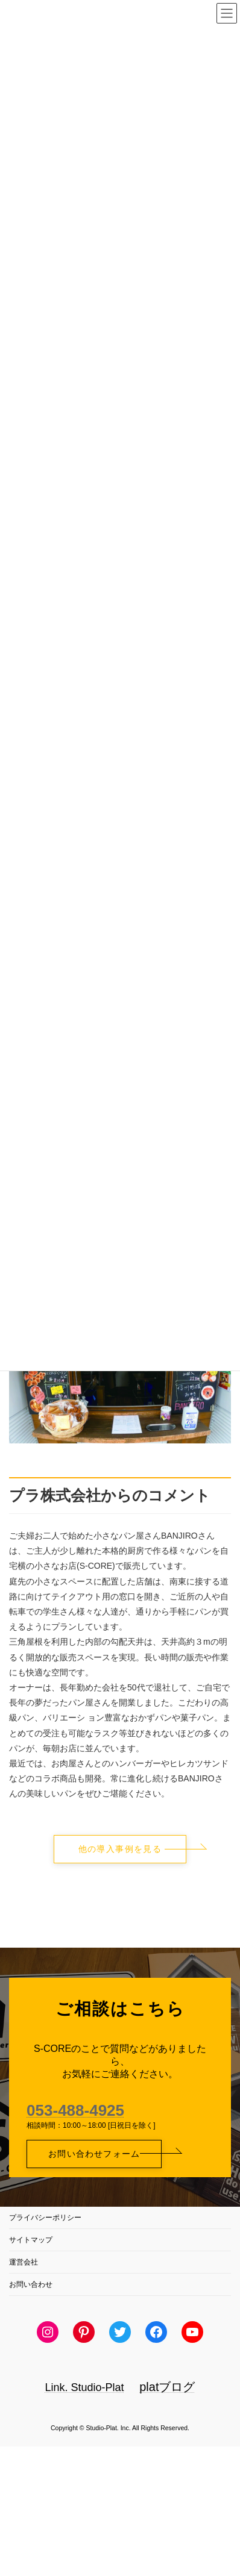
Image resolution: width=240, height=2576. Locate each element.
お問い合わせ (30, 2284)
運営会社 (23, 2262)
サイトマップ (30, 2240)
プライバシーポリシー (45, 2217)
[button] (120, 1849)
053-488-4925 (75, 2110)
